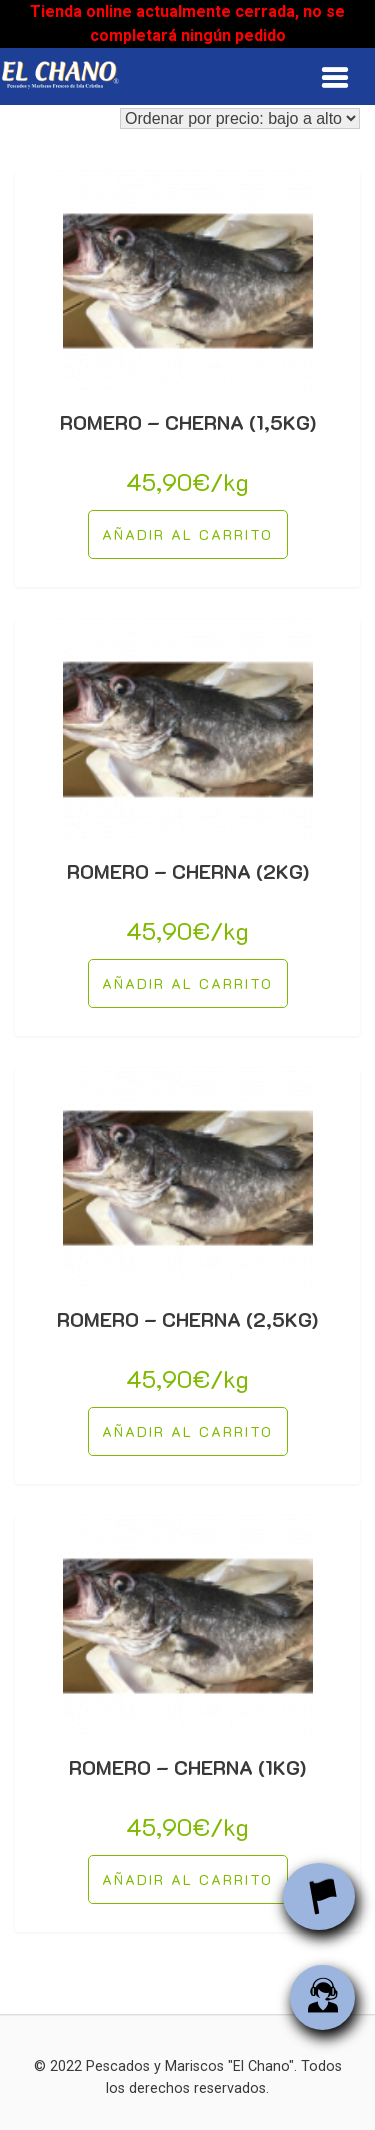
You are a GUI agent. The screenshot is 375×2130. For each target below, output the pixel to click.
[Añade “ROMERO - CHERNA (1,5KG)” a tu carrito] (188, 534)
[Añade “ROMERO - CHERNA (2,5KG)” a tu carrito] (188, 1431)
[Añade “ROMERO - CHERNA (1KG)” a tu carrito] (188, 1879)
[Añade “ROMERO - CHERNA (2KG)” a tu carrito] (188, 983)
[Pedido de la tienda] (240, 118)
